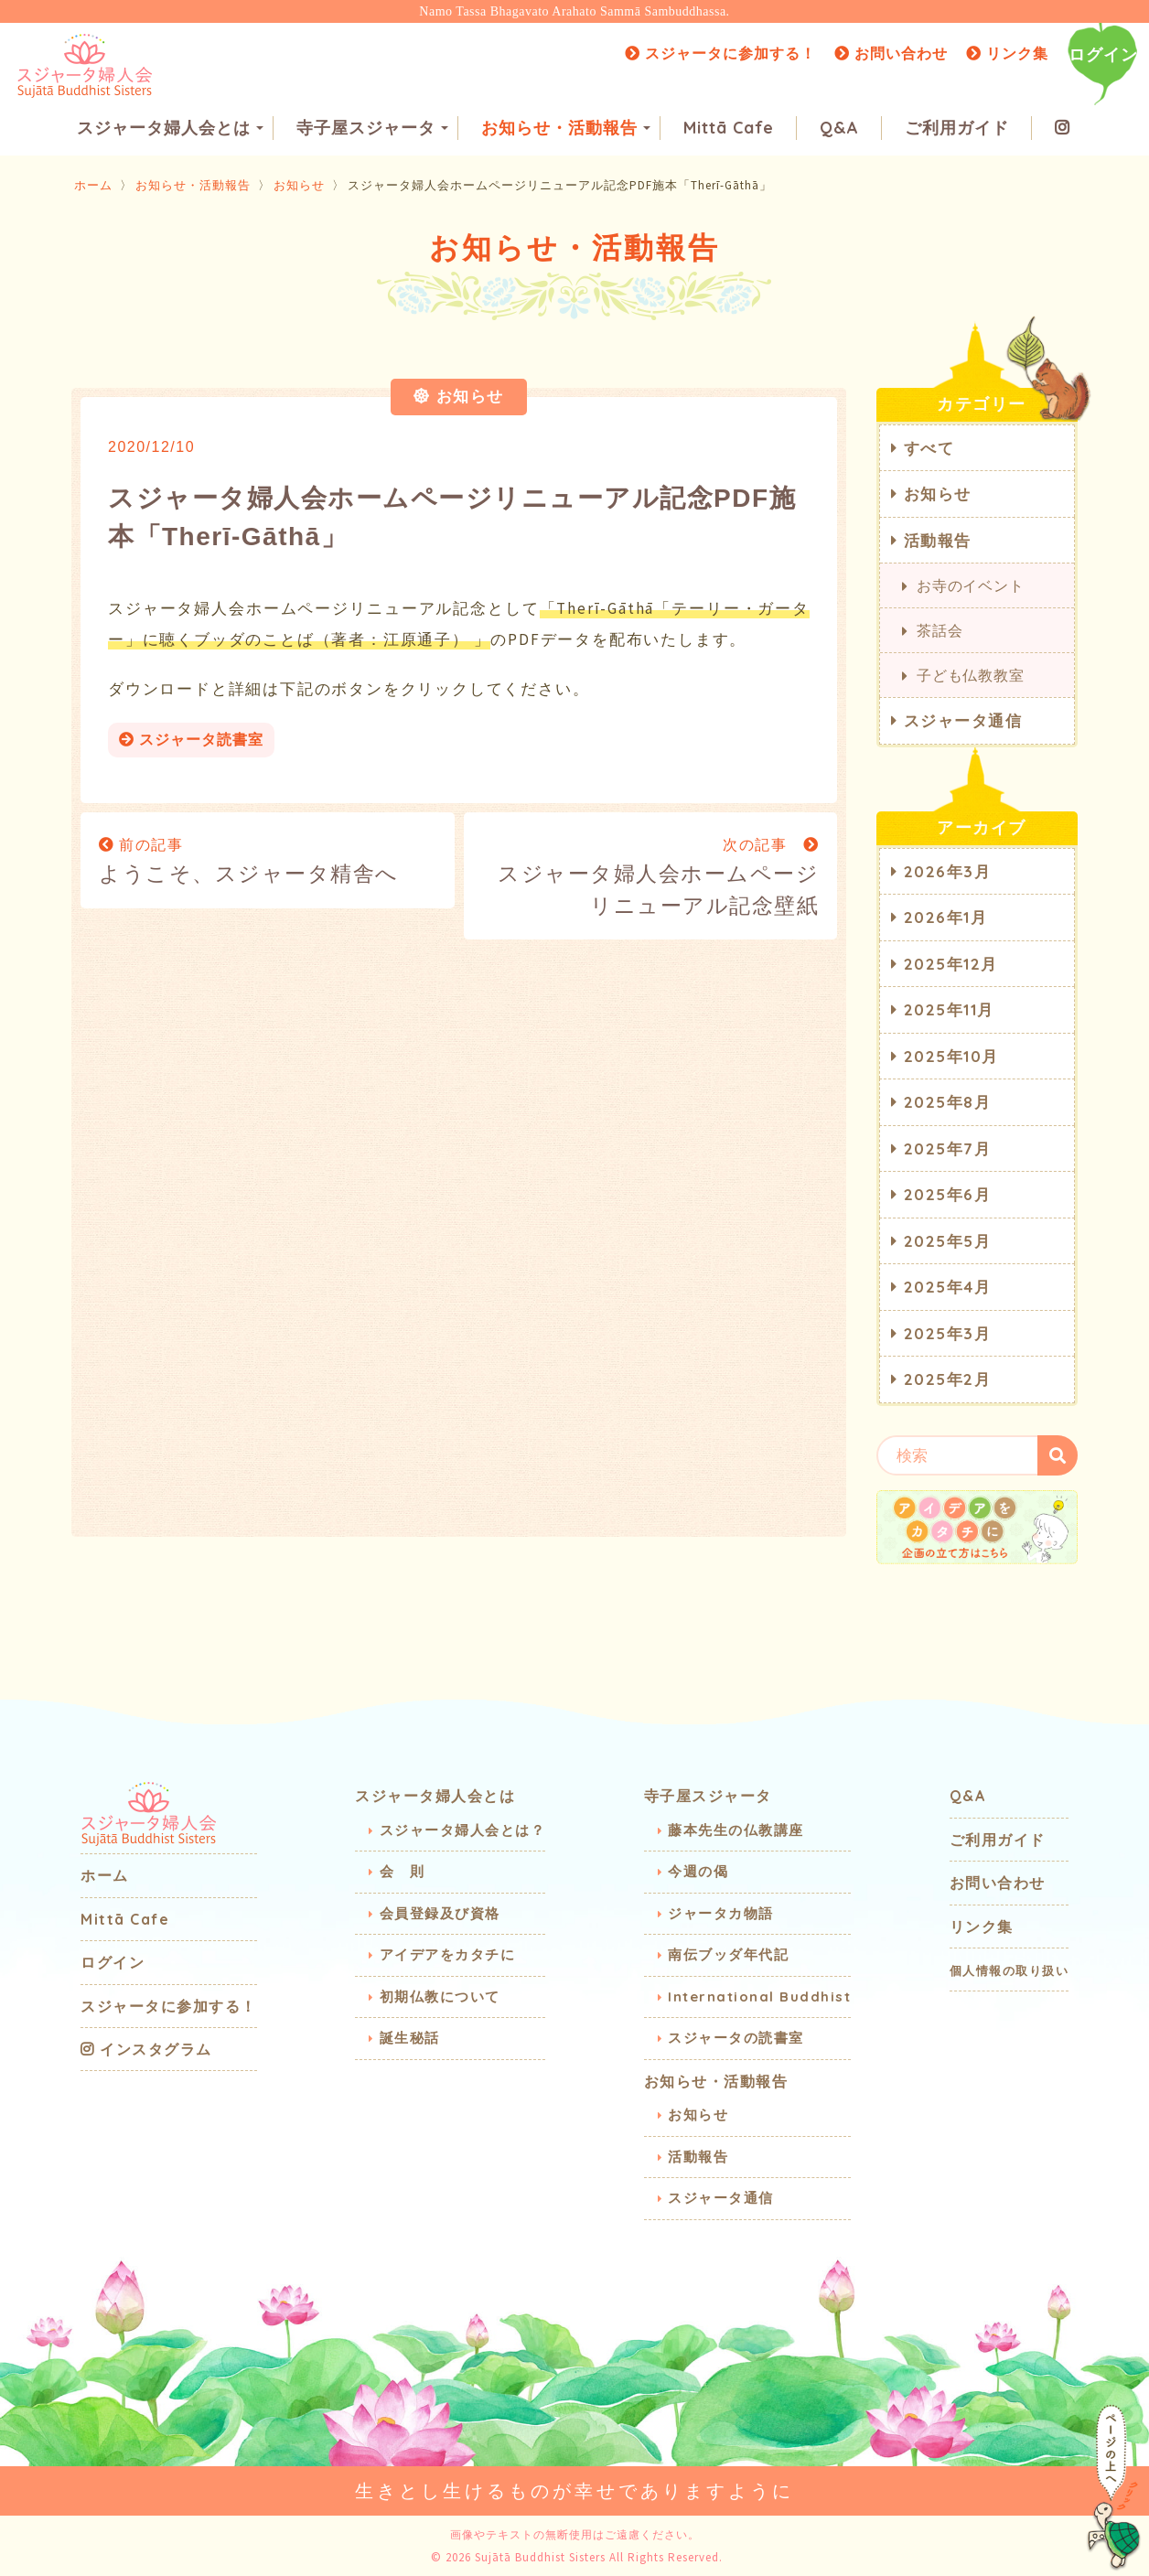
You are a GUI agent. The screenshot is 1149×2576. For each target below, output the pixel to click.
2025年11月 (949, 1008)
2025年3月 (948, 1332)
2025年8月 (948, 1101)
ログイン (1103, 54)
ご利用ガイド (957, 128)
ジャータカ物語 (721, 1912)
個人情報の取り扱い (1009, 1969)
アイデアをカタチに (448, 1953)
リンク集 (1007, 53)
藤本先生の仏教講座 (736, 1829)
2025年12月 (951, 962)
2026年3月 (948, 870)
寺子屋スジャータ (372, 128)
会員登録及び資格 (440, 1912)
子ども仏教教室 (971, 674)
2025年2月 (948, 1378)
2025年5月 (948, 1240)
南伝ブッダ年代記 (728, 1953)
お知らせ (299, 184)
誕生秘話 (410, 2036)
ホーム (93, 184)
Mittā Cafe (728, 128)
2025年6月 (948, 1193)
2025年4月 (948, 1285)
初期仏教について (440, 1995)
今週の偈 (698, 1870)
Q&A (839, 128)
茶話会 (939, 629)
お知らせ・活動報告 (565, 128)
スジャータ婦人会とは (170, 128)
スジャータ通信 (963, 719)
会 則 (402, 1870)
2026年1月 (946, 916)
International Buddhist (759, 1995)
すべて (929, 446)
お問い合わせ (891, 53)
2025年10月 (951, 1055)
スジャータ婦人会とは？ (463, 1829)
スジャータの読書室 (736, 2036)
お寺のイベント (971, 584)
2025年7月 (948, 1147)
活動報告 (938, 539)
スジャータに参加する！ (720, 53)
